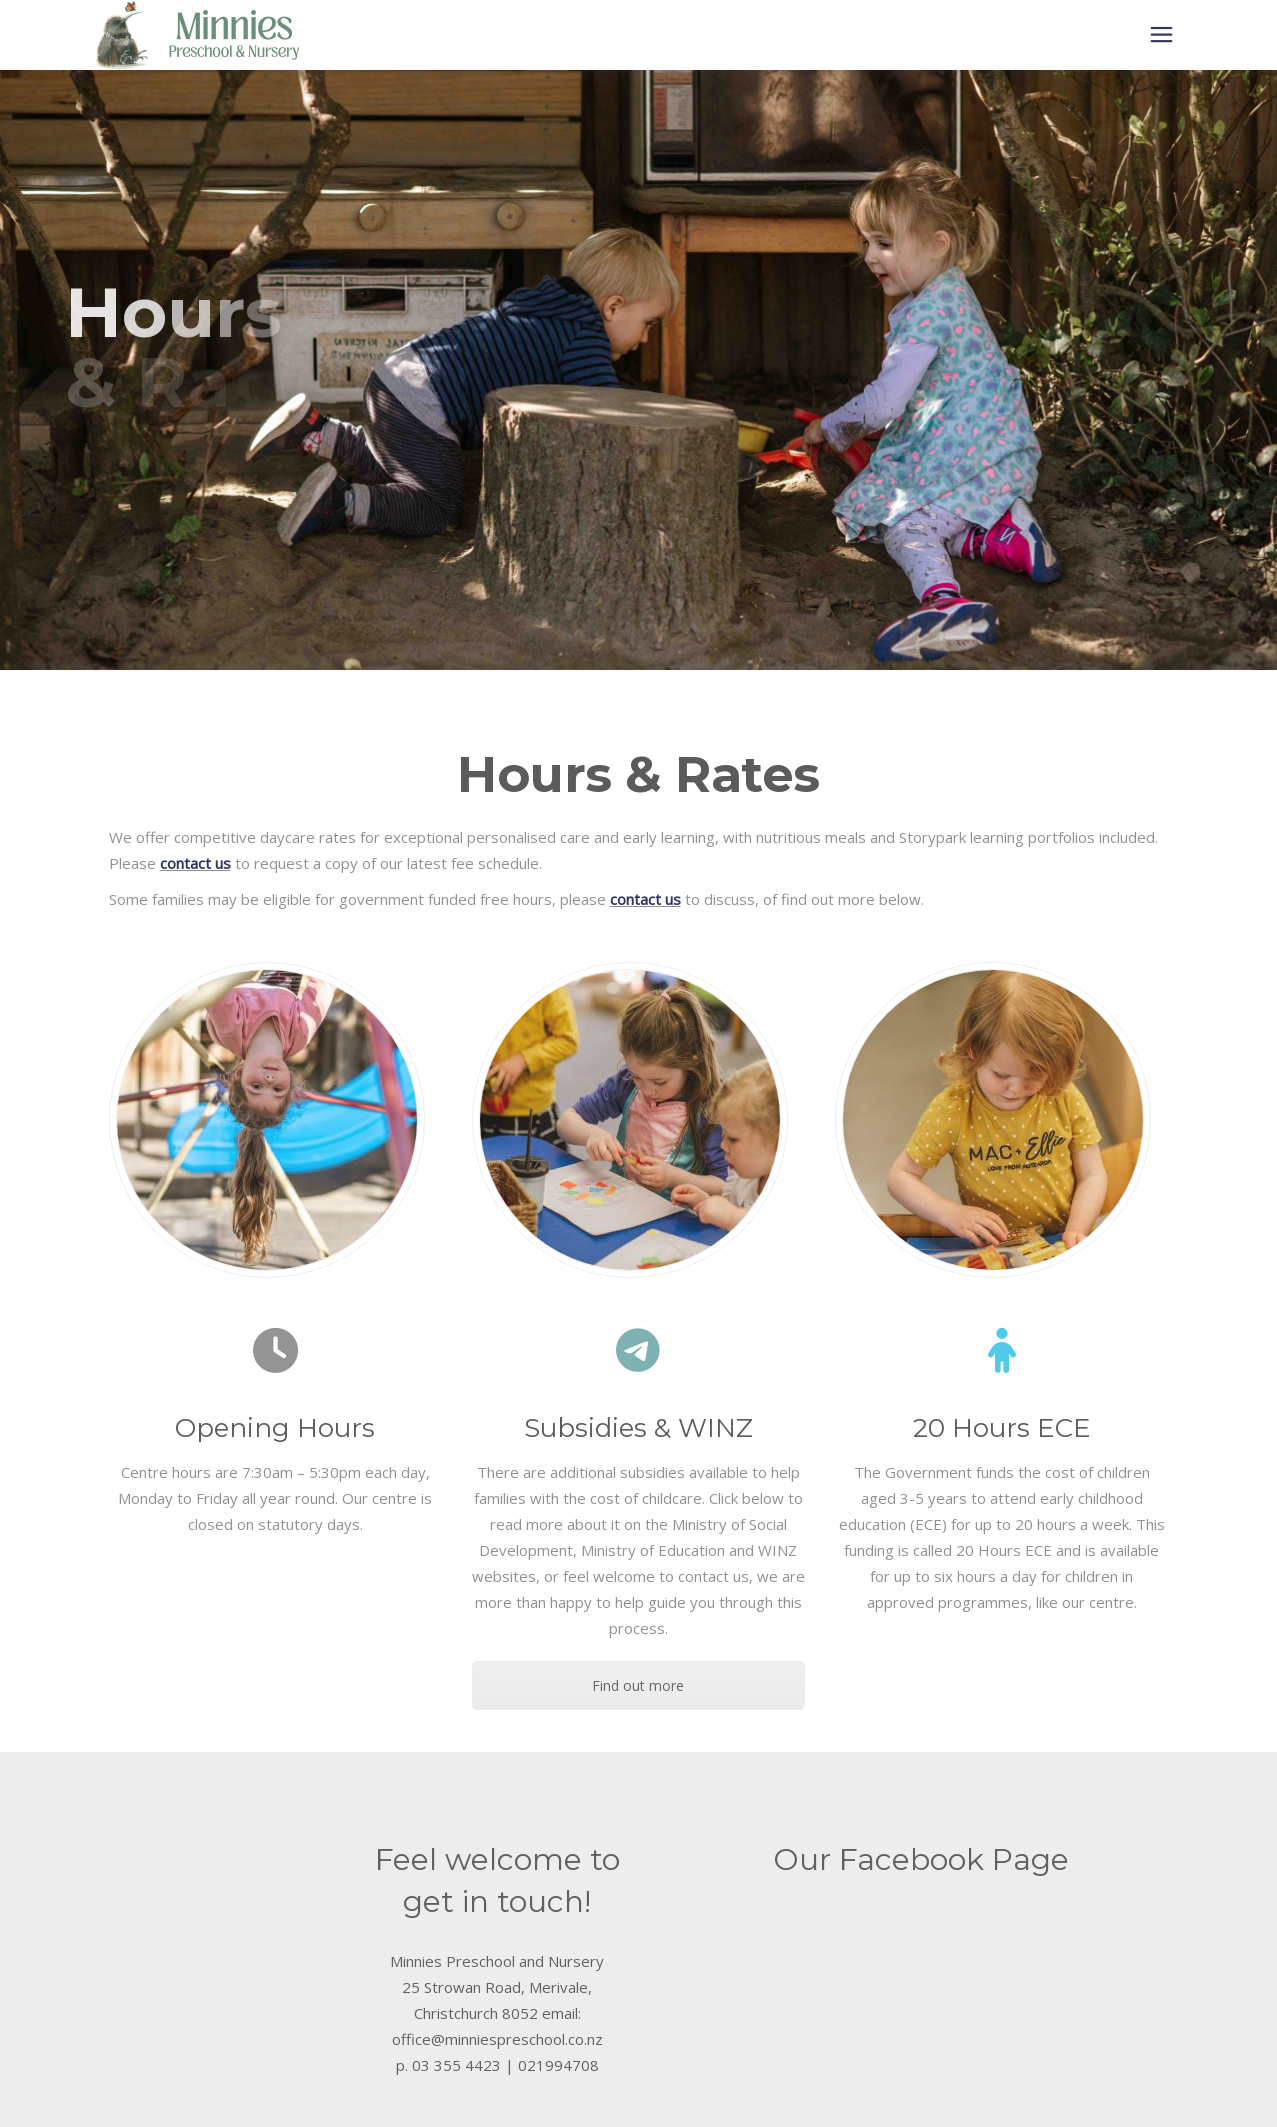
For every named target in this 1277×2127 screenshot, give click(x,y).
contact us (195, 863)
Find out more (638, 1685)
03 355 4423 (456, 2065)
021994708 (558, 2065)
